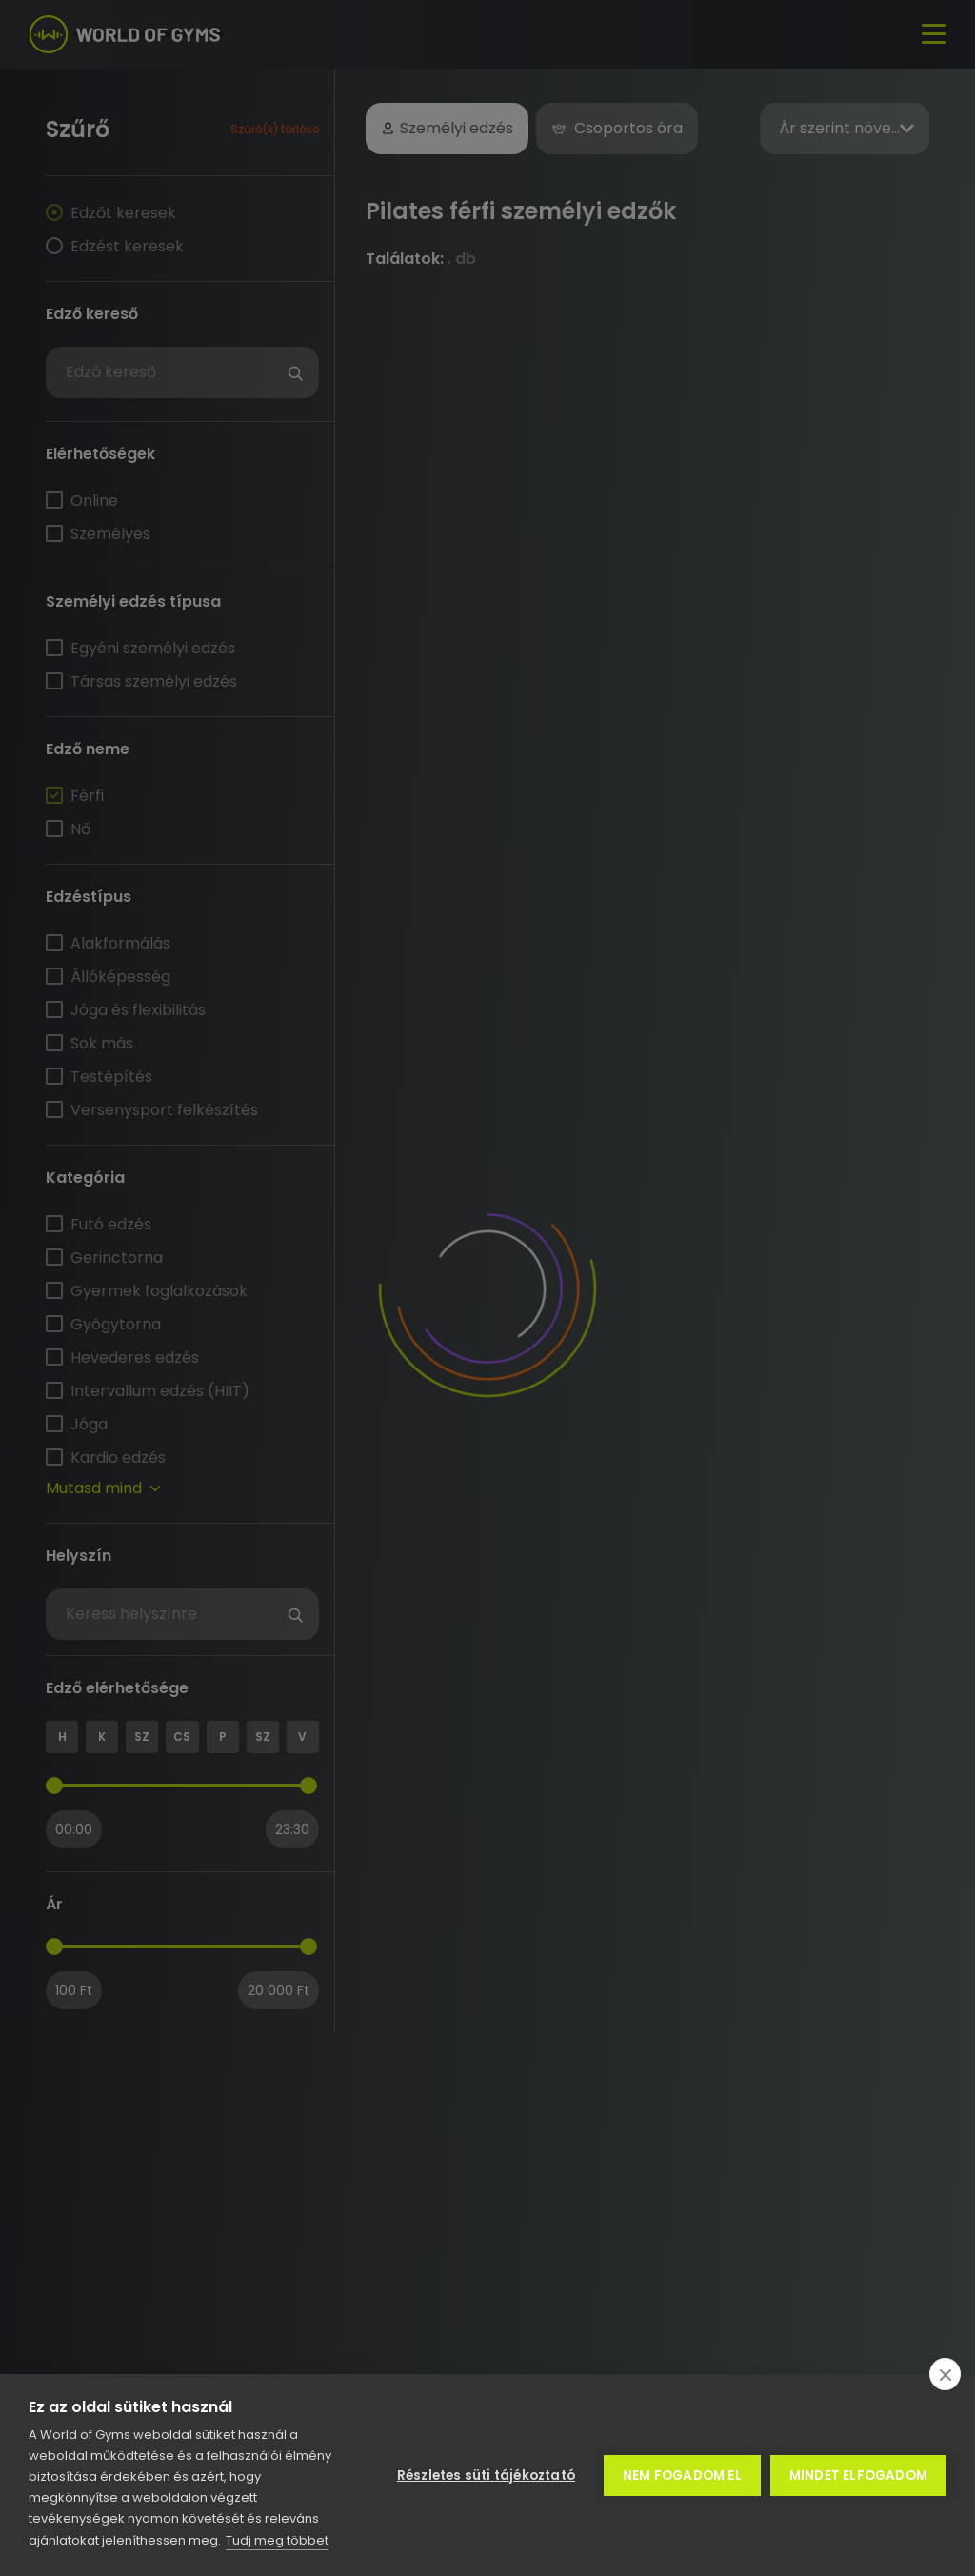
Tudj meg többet (277, 2540)
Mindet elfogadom (858, 2475)
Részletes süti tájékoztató (486, 2475)
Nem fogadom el (682, 2475)
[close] (945, 2374)
